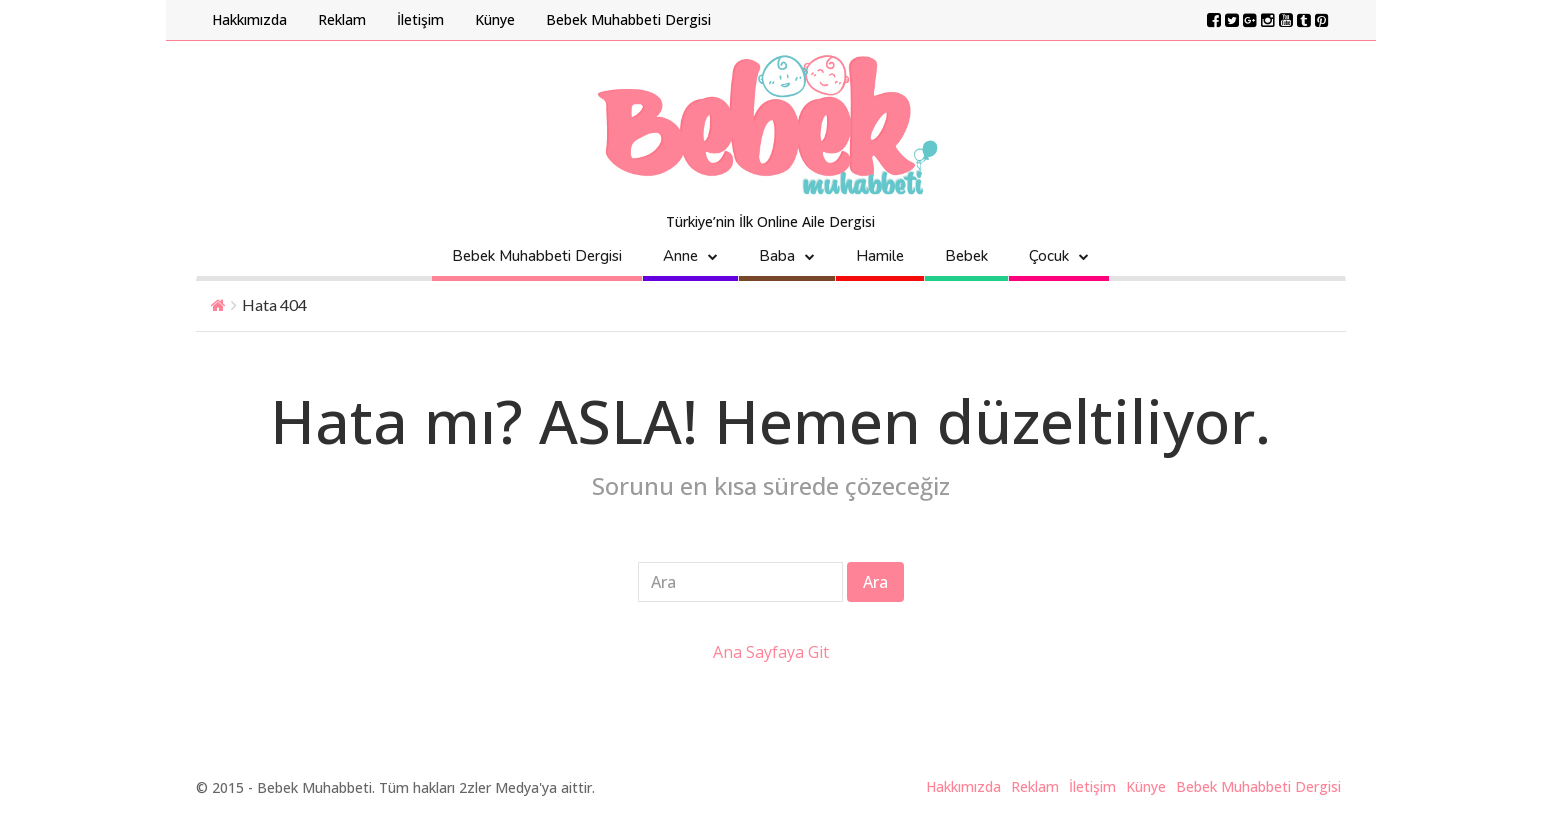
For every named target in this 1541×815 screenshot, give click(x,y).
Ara (875, 582)
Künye (495, 19)
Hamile (880, 256)
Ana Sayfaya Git (771, 652)
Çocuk (1049, 256)
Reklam (342, 19)
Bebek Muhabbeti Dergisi (628, 19)
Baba (777, 256)
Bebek (966, 256)
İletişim (420, 19)
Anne (680, 256)
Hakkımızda (249, 19)
